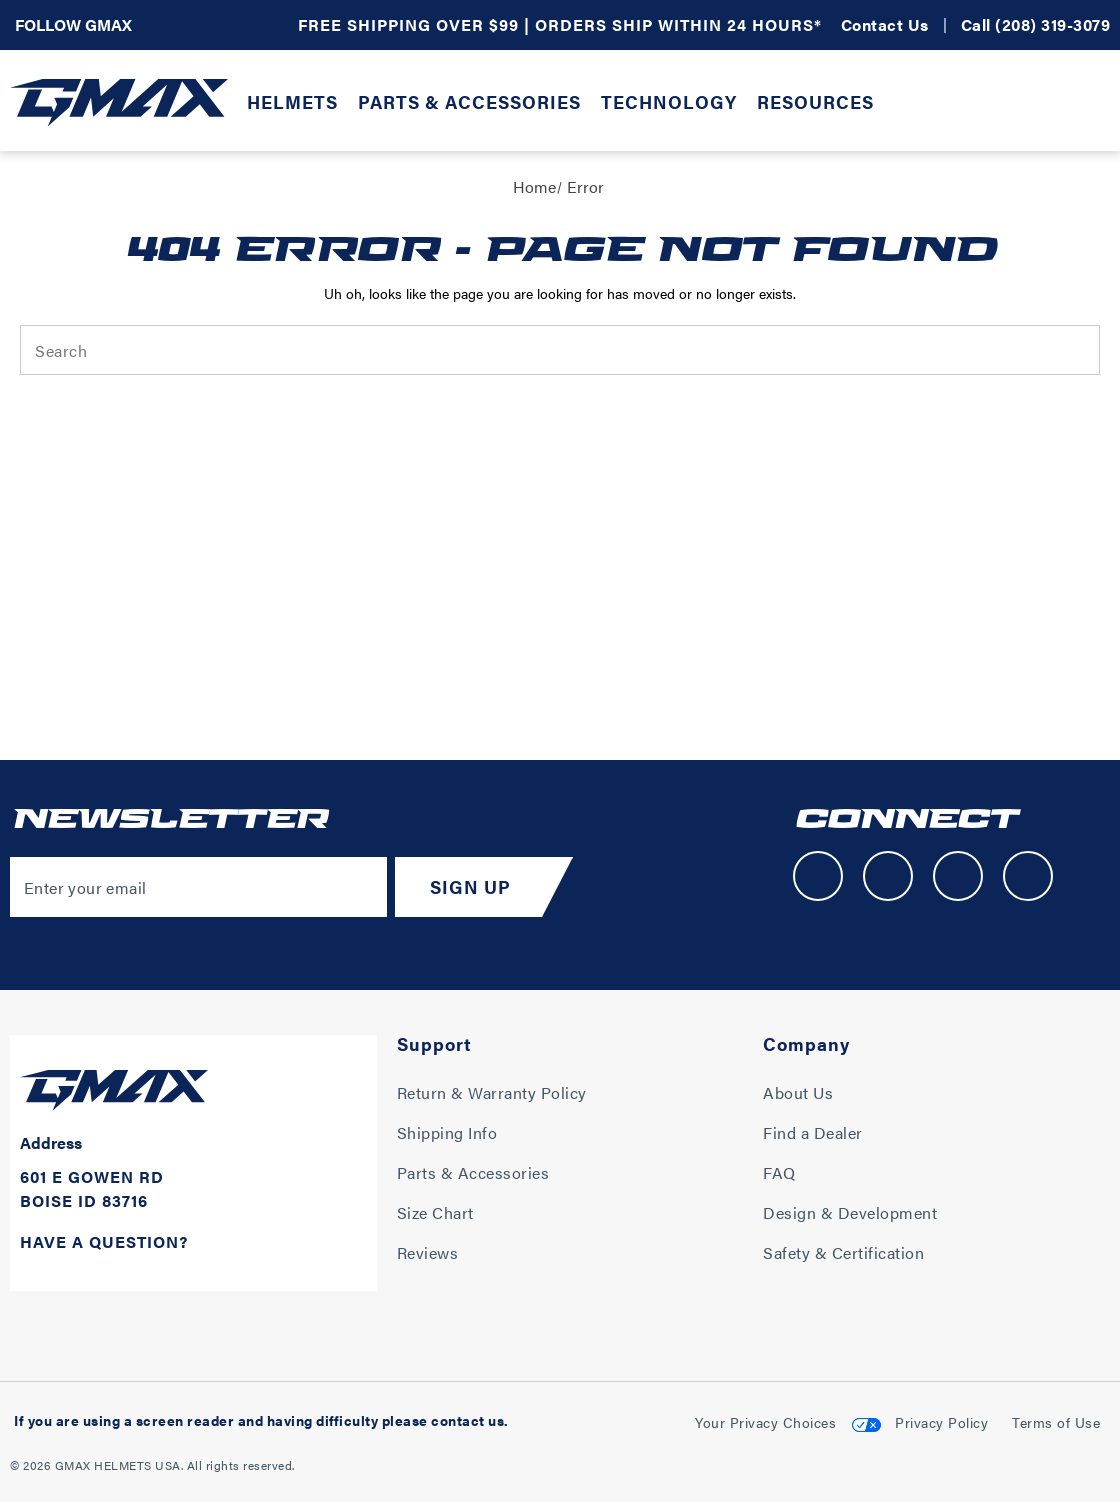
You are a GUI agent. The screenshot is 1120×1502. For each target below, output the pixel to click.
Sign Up (470, 886)
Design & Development (850, 1212)
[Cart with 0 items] (1095, 105)
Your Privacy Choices (765, 1422)
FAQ (779, 1172)
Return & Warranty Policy (492, 1092)
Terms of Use (1056, 1422)
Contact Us (885, 24)
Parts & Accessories (469, 101)
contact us (467, 1420)
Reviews (428, 1252)
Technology (669, 101)
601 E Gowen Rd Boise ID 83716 (92, 1188)
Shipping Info (447, 1132)
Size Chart (435, 1212)
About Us (798, 1092)
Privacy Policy (941, 1422)
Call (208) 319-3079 (1036, 24)
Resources (815, 101)
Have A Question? (104, 1241)
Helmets (292, 101)
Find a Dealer (813, 1132)
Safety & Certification (843, 1252)
